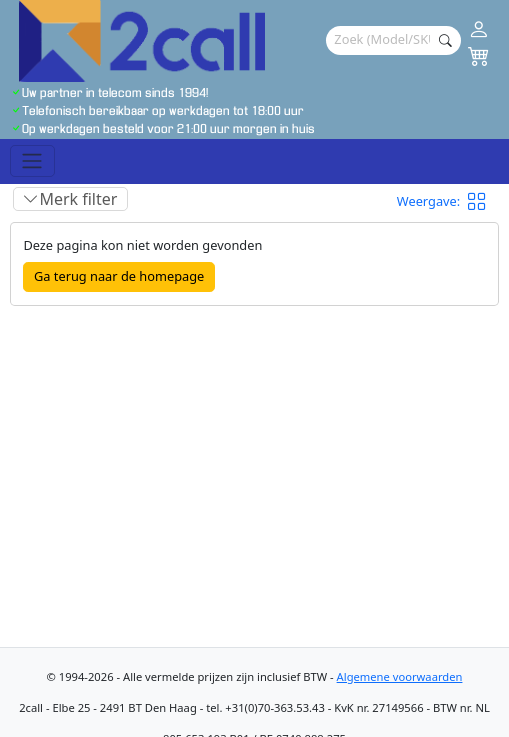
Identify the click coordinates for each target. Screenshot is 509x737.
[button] (483, 201)
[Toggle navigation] (32, 161)
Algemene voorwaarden (400, 676)
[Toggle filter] (70, 199)
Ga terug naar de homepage (119, 276)
